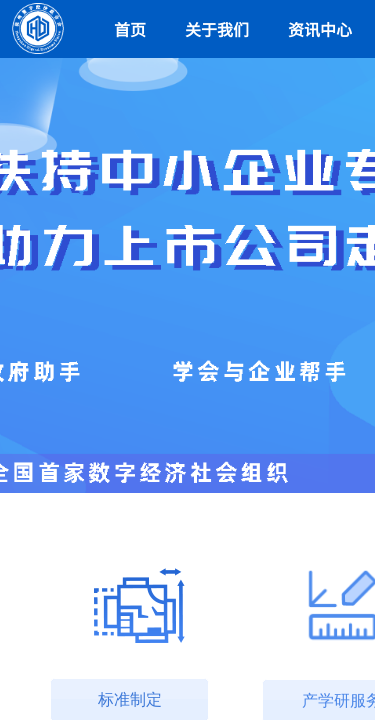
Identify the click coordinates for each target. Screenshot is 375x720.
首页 (130, 29)
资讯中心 (320, 29)
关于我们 (217, 29)
